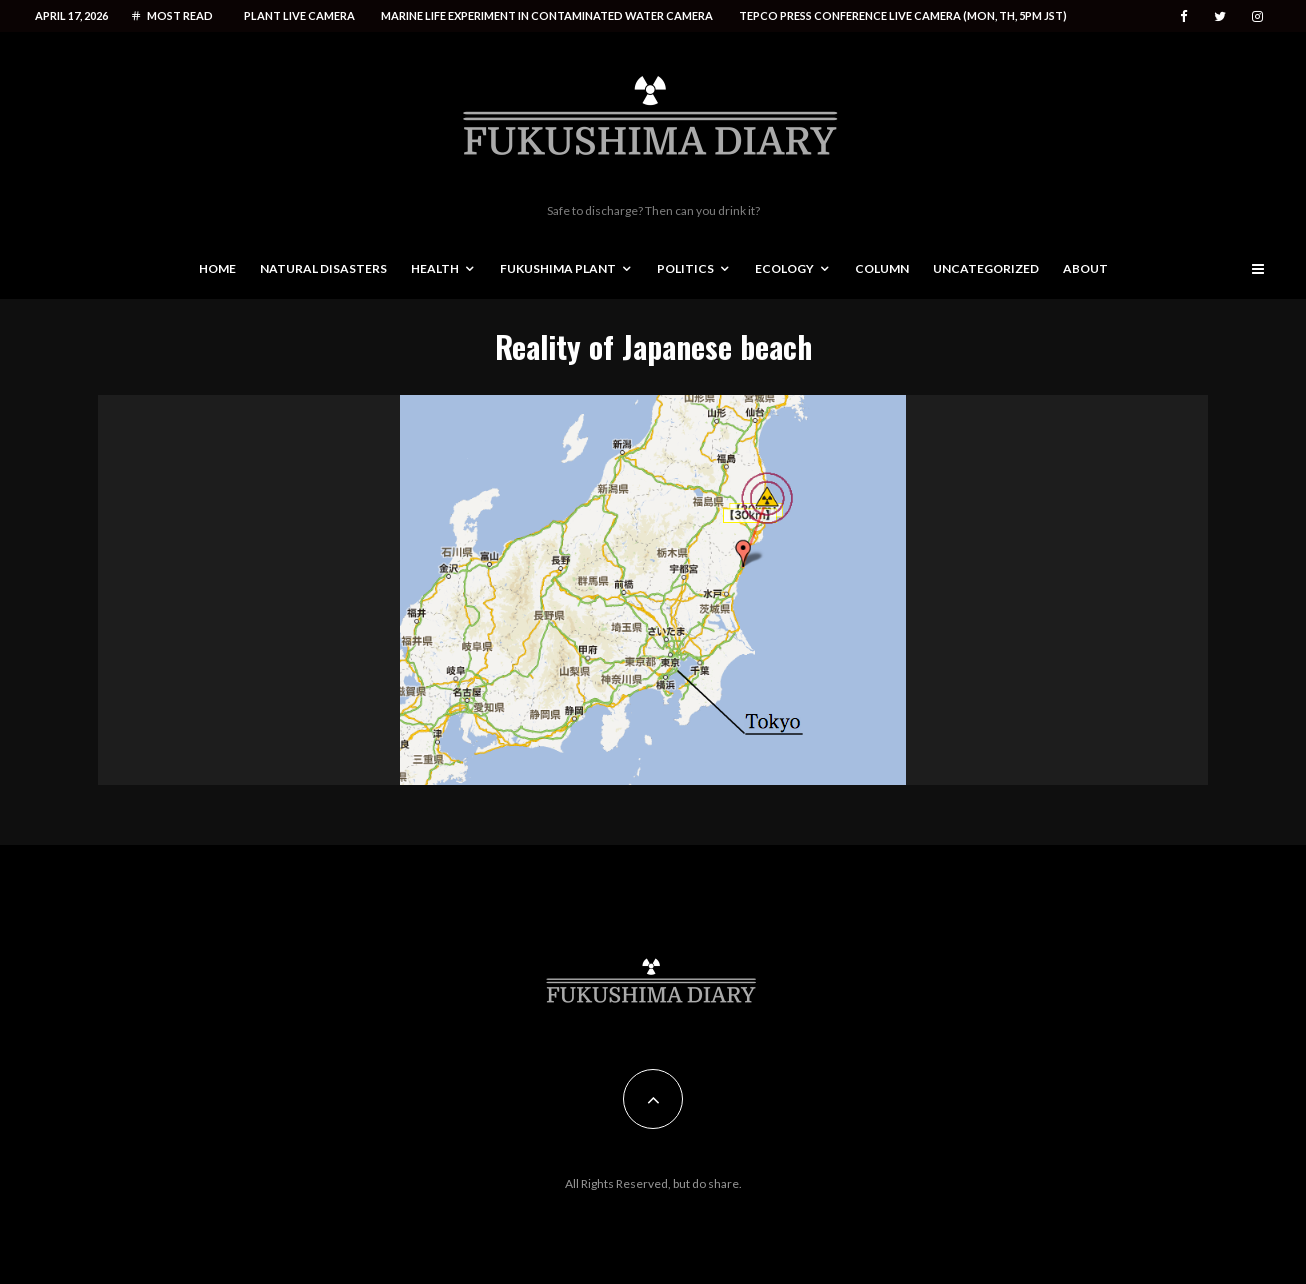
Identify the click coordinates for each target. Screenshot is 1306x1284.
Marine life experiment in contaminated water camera (547, 15)
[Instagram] (1257, 16)
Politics (685, 268)
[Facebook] (1184, 16)
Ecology (784, 268)
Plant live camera (299, 15)
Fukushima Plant (558, 268)
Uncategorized (986, 268)
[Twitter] (1220, 16)
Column (882, 268)
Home (217, 268)
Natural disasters (323, 268)
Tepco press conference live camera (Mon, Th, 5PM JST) (903, 15)
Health (435, 268)
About (1085, 268)
